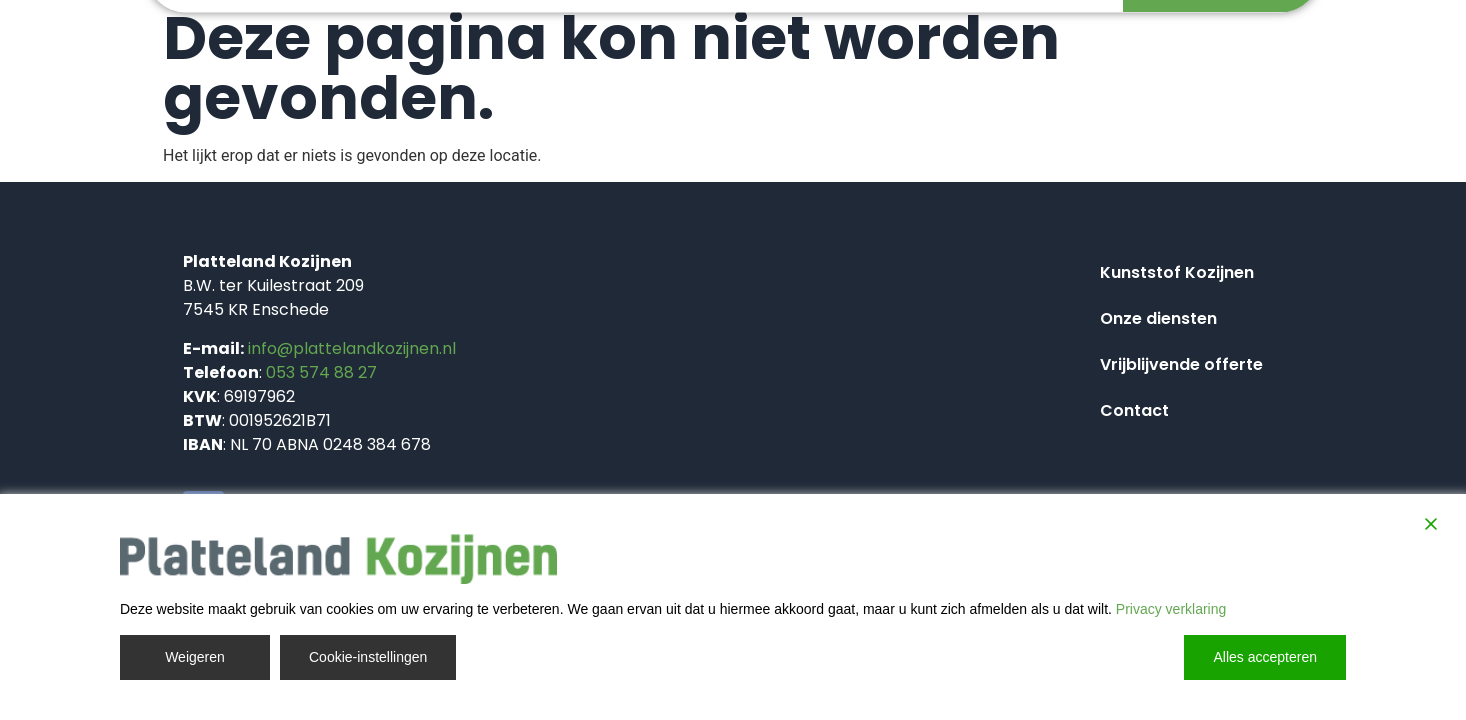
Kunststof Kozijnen (1177, 272)
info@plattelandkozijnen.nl (352, 348)
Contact (1134, 410)
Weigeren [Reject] (195, 657)
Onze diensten (1158, 318)
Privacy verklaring (1171, 609)
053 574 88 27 (321, 372)
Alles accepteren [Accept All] (1265, 657)
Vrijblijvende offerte (1181, 364)
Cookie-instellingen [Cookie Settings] (368, 657)
